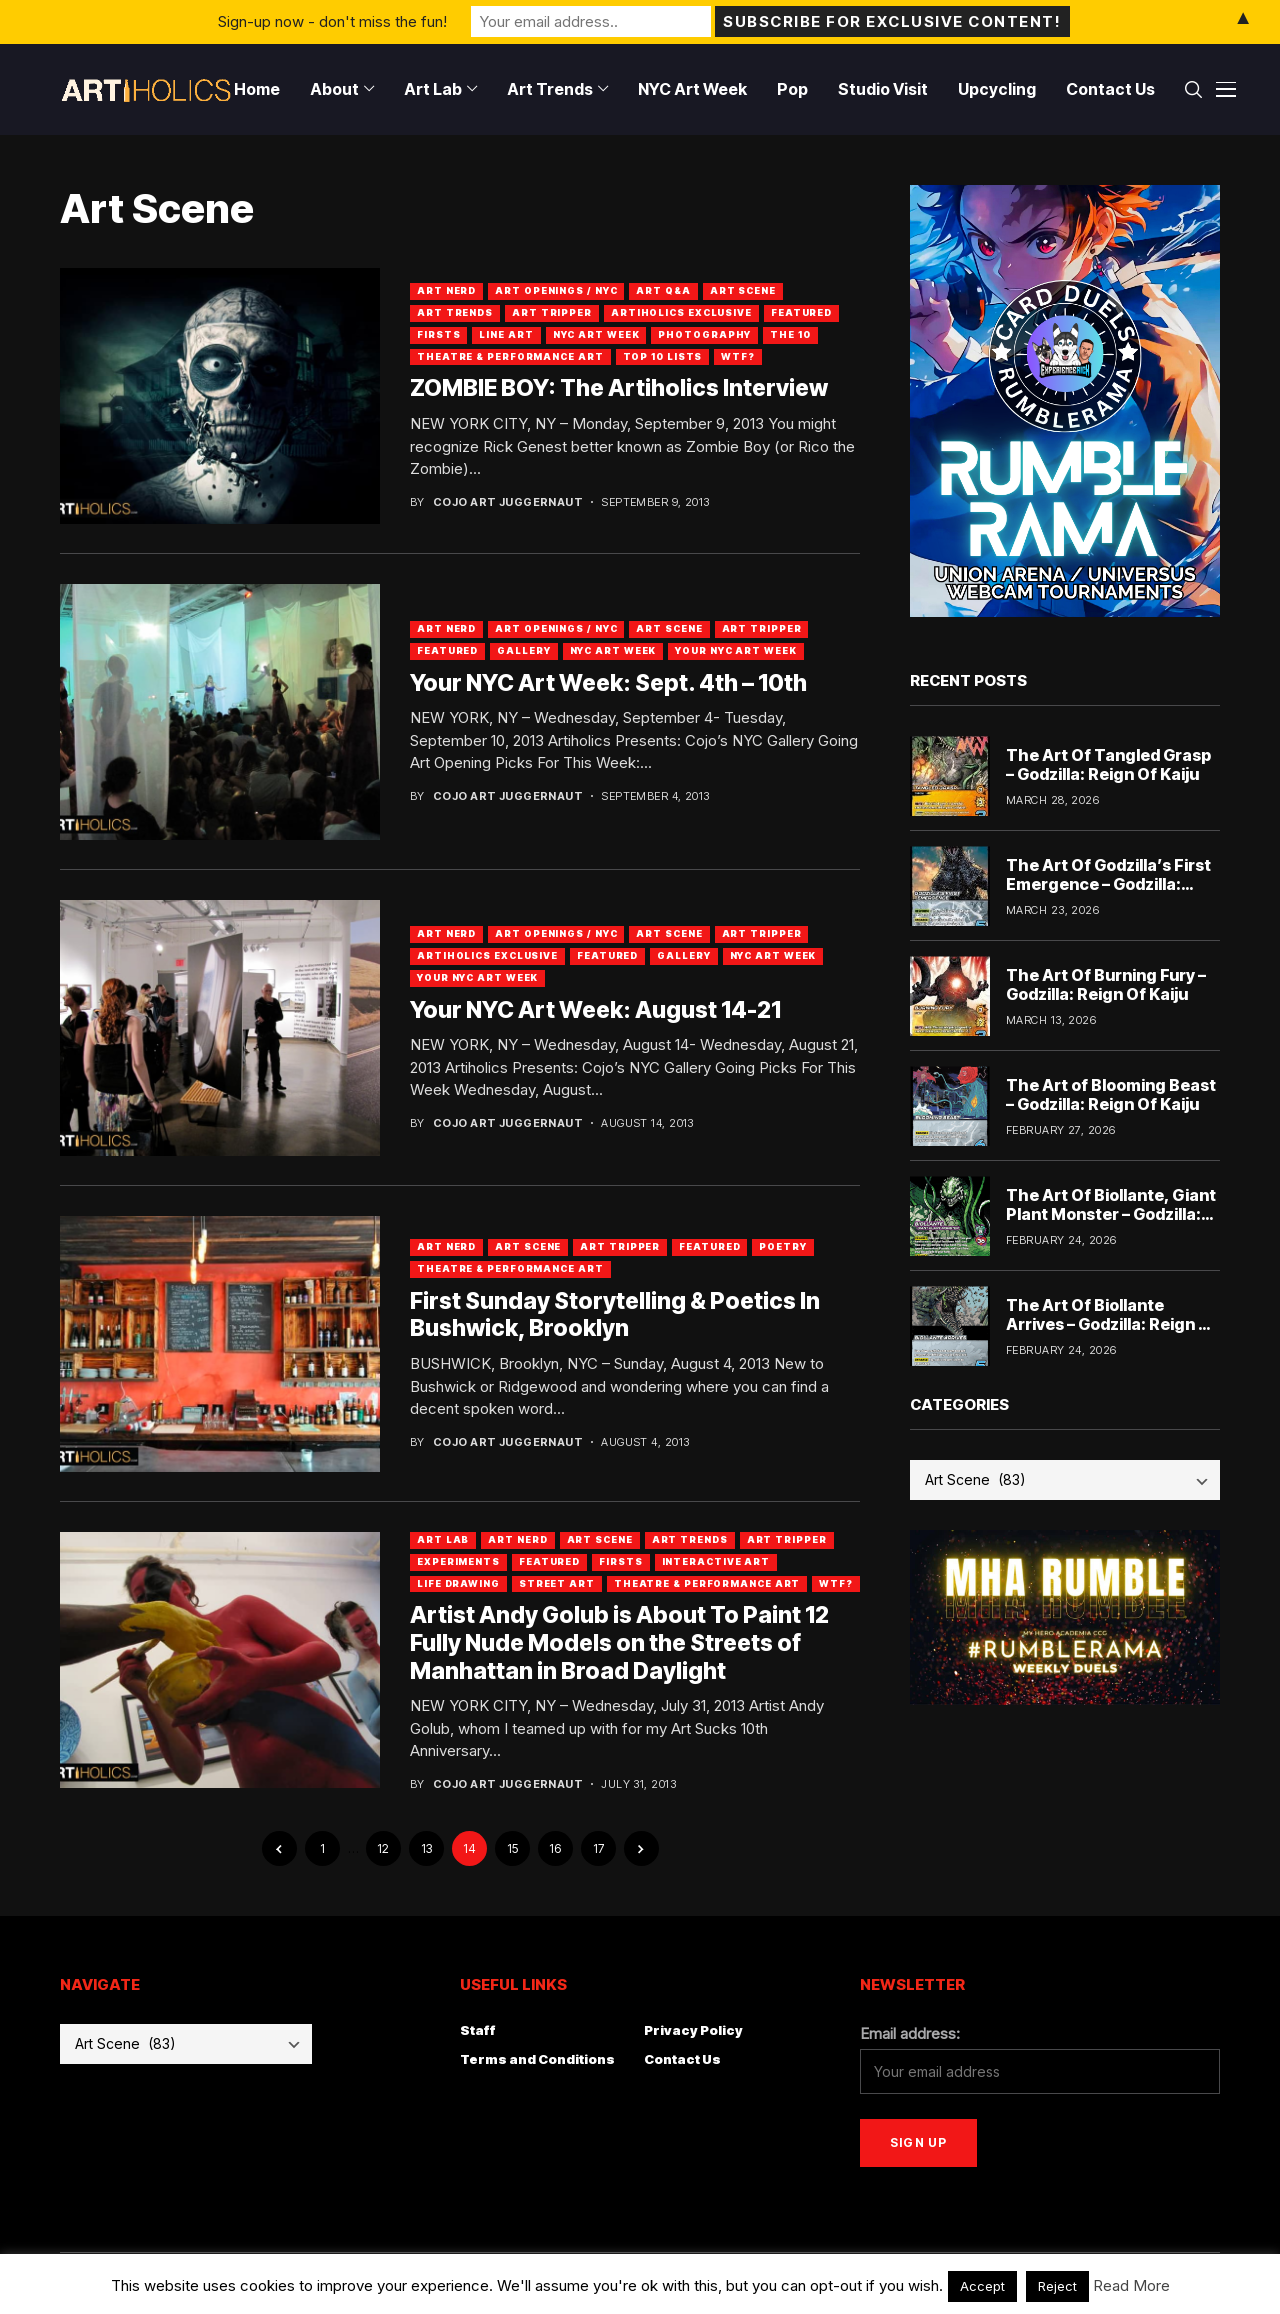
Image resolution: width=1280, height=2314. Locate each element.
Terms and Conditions (537, 2059)
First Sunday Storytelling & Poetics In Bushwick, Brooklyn (615, 1315)
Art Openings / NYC (556, 290)
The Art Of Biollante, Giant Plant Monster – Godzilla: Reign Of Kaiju (1111, 1214)
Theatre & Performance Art (510, 356)
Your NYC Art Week (735, 650)
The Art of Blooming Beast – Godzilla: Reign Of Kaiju (1111, 1094)
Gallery (523, 650)
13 (426, 1848)
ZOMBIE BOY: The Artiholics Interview (619, 388)
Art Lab (443, 1539)
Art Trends (455, 312)
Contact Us (682, 2059)
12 (383, 1848)
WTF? (738, 356)
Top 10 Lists (663, 356)
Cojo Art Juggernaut (508, 502)
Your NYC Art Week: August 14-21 (595, 1010)
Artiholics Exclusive (681, 312)
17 (598, 1848)
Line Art (506, 334)
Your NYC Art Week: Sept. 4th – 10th (608, 683)
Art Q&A (663, 290)
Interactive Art (716, 1561)
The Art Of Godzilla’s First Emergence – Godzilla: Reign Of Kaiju (1108, 884)
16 (555, 1848)
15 (512, 1848)
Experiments (458, 1561)
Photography (704, 334)
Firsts (438, 334)
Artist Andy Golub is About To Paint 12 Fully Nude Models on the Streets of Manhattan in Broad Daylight (619, 1642)
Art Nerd (446, 290)
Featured (801, 312)
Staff (478, 2030)
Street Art (557, 1583)
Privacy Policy (693, 2030)
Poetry (782, 1246)
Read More (1131, 2285)
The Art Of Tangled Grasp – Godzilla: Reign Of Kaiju (1108, 764)
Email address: (910, 2033)
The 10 (790, 334)
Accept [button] (982, 2286)
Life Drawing (458, 1583)
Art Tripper (552, 312)
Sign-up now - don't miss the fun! (332, 21)
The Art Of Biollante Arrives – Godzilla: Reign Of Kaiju (1112, 1324)
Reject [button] (1057, 2286)
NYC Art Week (596, 334)
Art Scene (743, 290)
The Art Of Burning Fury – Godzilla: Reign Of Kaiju (1106, 984)
